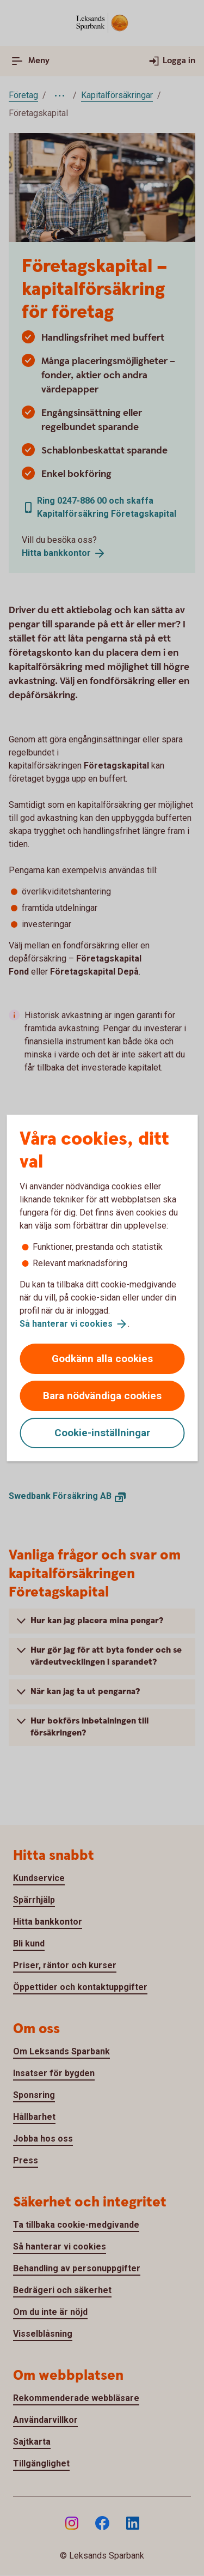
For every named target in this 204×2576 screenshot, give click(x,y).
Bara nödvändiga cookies (102, 1395)
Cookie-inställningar (102, 1432)
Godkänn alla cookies (102, 1358)
